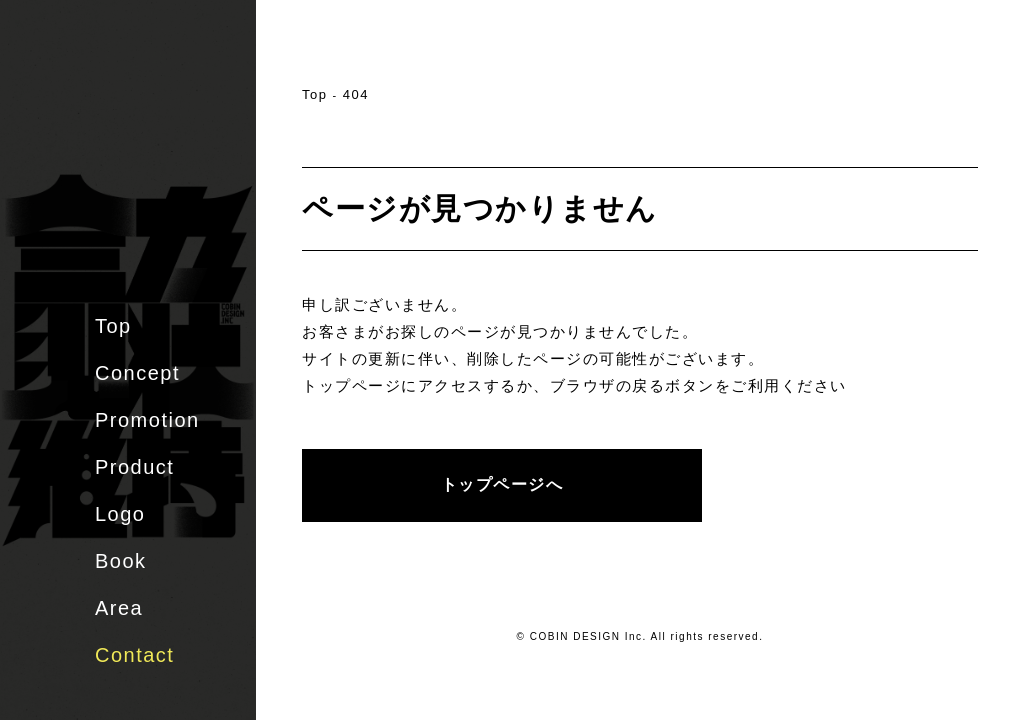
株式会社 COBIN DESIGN (140, 95)
